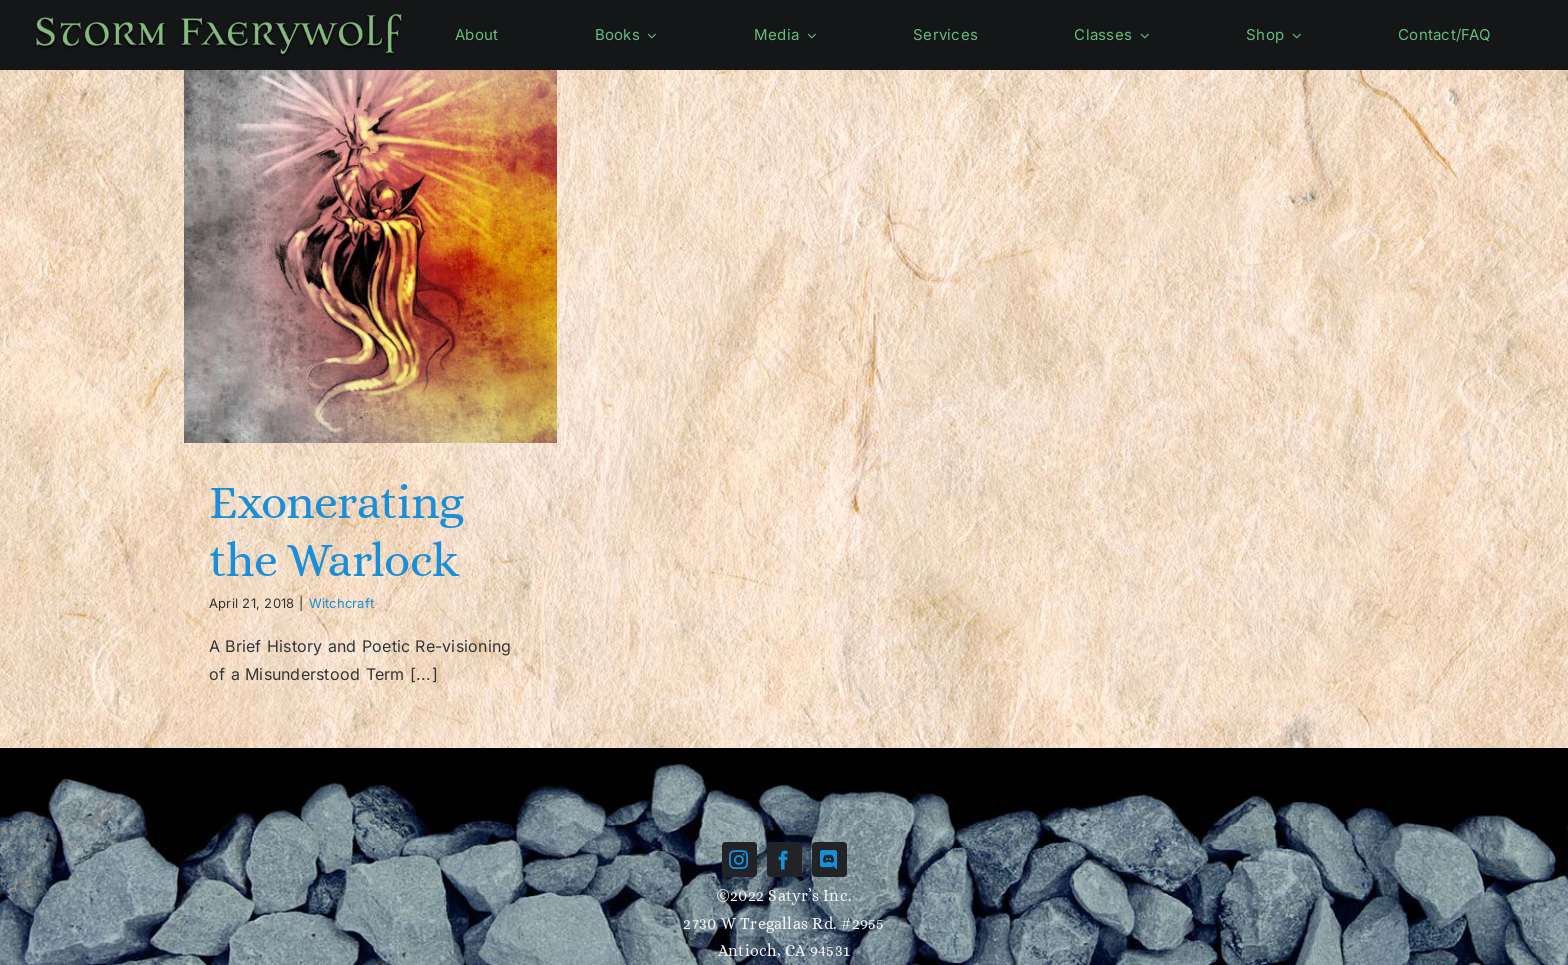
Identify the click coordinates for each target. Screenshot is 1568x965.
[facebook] (784, 859)
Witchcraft (341, 603)
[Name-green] (218, 16)
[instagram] (739, 859)
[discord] (829, 859)
